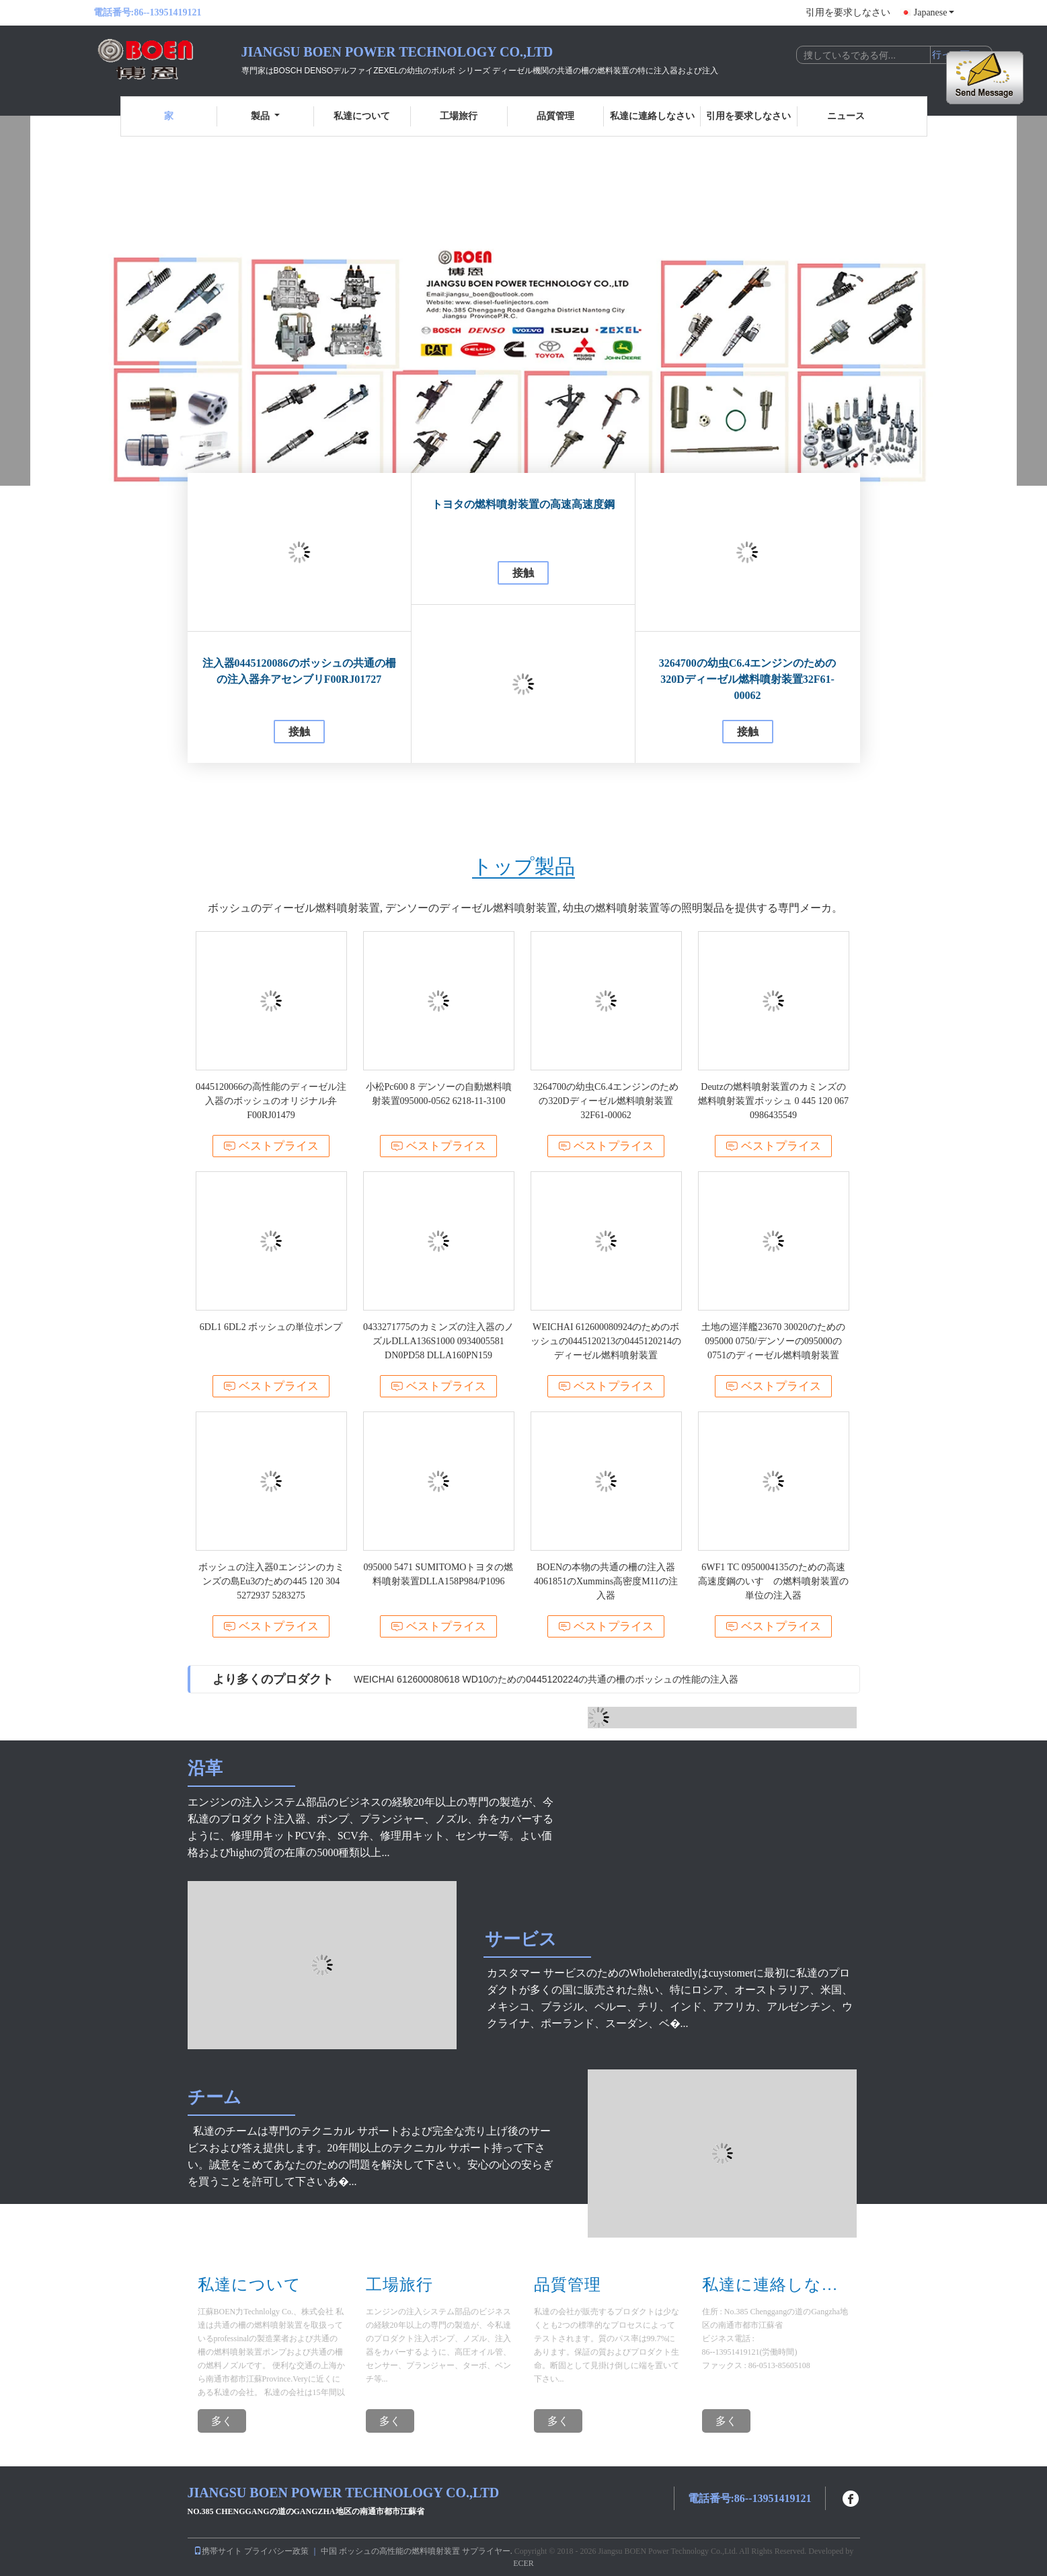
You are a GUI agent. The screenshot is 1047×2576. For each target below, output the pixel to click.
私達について (362, 116)
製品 (265, 116)
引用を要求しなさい (848, 12)
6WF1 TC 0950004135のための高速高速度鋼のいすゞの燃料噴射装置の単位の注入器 (773, 1581)
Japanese (934, 12)
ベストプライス (271, 1146)
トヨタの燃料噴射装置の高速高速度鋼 (523, 504)
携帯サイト (218, 2551)
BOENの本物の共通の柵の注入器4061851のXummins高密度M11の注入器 (606, 1581)
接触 (299, 731)
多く (222, 2421)
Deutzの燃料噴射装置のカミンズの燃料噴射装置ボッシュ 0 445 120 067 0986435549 (773, 1101)
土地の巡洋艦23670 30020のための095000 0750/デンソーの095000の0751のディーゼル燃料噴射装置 (773, 1341)
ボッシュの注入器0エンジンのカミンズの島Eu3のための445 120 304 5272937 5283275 (271, 1581)
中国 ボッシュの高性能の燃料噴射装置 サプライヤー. (417, 2551)
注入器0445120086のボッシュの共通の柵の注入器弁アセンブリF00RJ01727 (299, 671)
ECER (523, 2563)
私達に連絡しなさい (652, 116)
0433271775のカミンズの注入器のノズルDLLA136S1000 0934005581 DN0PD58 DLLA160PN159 (438, 1341)
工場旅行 (458, 116)
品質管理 (555, 116)
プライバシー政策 (276, 2551)
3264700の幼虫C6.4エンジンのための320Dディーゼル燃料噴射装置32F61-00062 (748, 679)
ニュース (846, 116)
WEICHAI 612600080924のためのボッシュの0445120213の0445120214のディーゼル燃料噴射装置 (606, 1341)
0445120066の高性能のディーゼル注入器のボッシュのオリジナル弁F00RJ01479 (271, 1101)
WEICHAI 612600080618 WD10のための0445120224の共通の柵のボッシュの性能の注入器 (546, 1679)
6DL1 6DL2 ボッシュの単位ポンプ (271, 1327)
